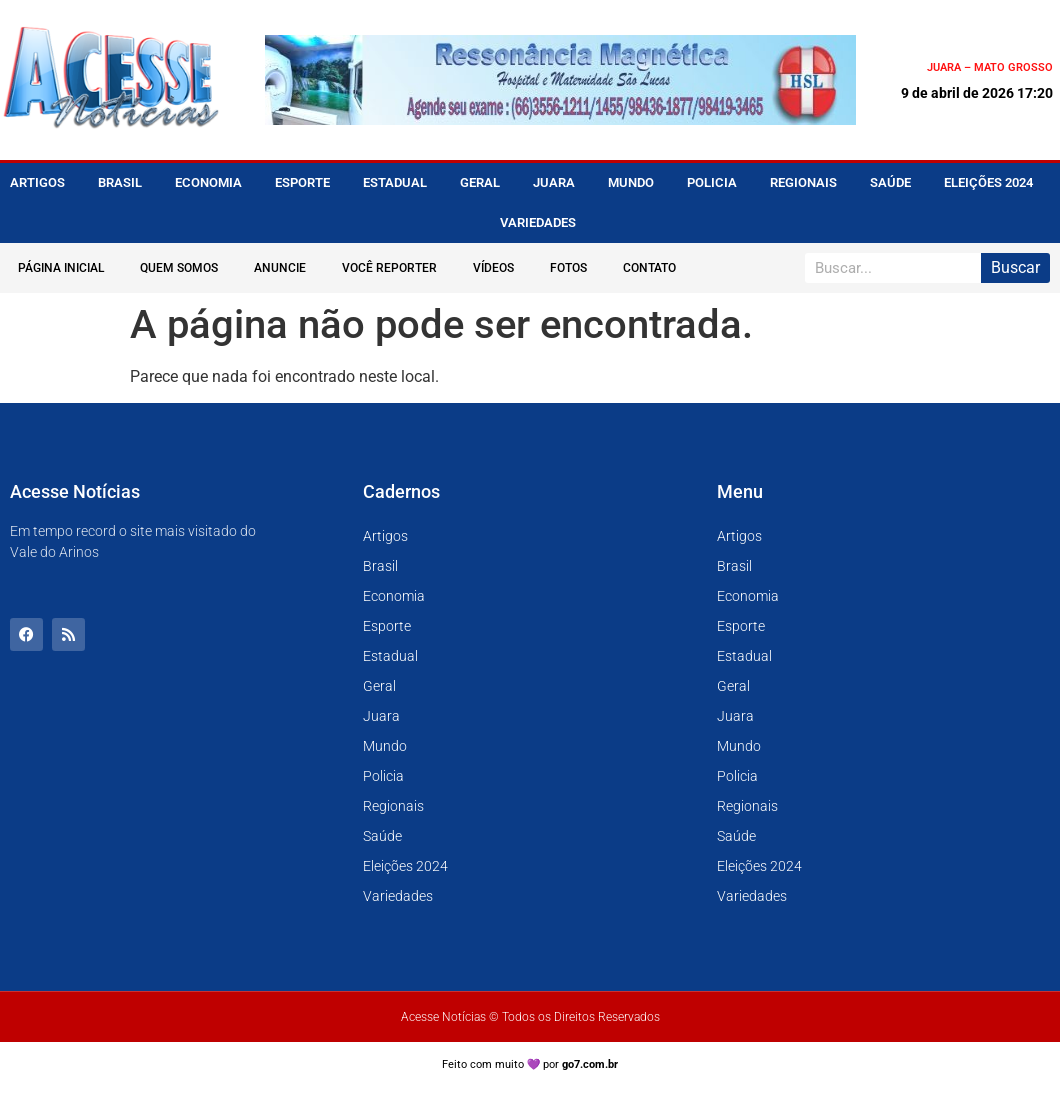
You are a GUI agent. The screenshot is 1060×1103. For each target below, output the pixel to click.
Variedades (538, 222)
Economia (208, 182)
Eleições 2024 (988, 182)
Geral (480, 182)
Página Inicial (61, 268)
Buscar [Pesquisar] (1015, 267)
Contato (649, 268)
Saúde (890, 182)
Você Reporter (389, 268)
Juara (554, 182)
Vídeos (493, 268)
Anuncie (280, 268)
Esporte (302, 182)
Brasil (120, 182)
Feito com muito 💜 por (530, 1064)
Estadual (395, 182)
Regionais (803, 182)
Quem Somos (179, 268)
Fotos (568, 268)
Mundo (631, 182)
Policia (712, 182)
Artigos (37, 182)
